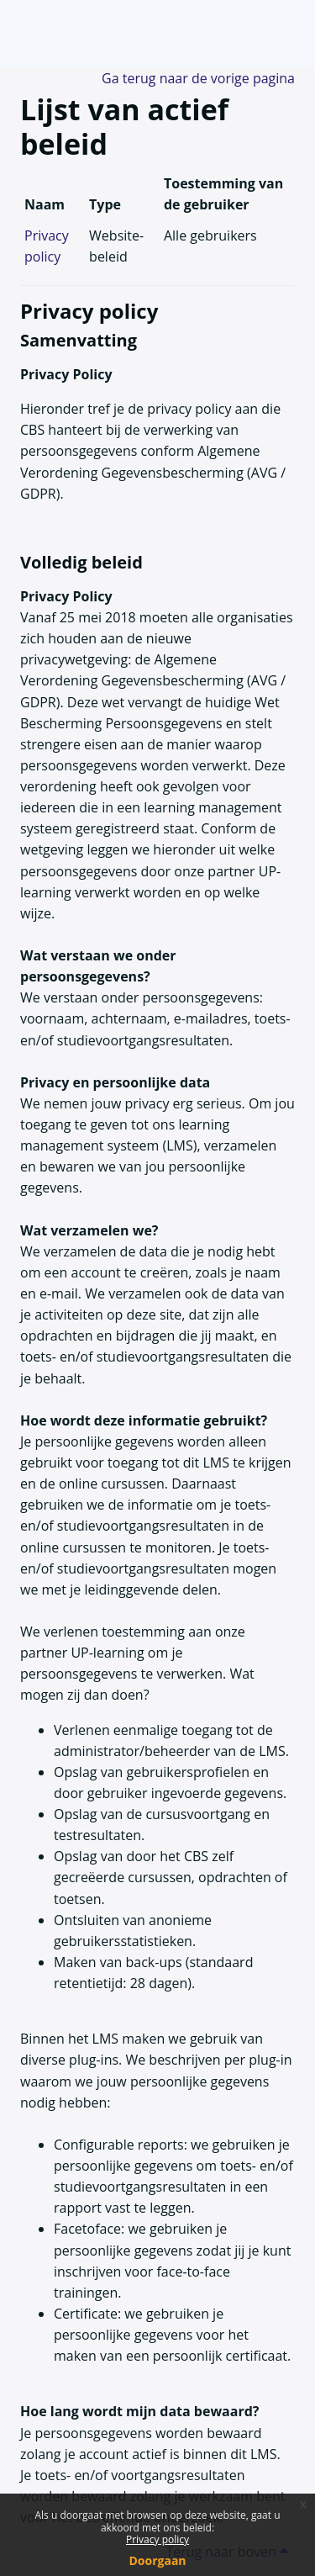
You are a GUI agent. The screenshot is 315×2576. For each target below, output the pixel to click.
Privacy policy (157, 2539)
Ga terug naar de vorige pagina (198, 78)
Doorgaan (157, 2560)
